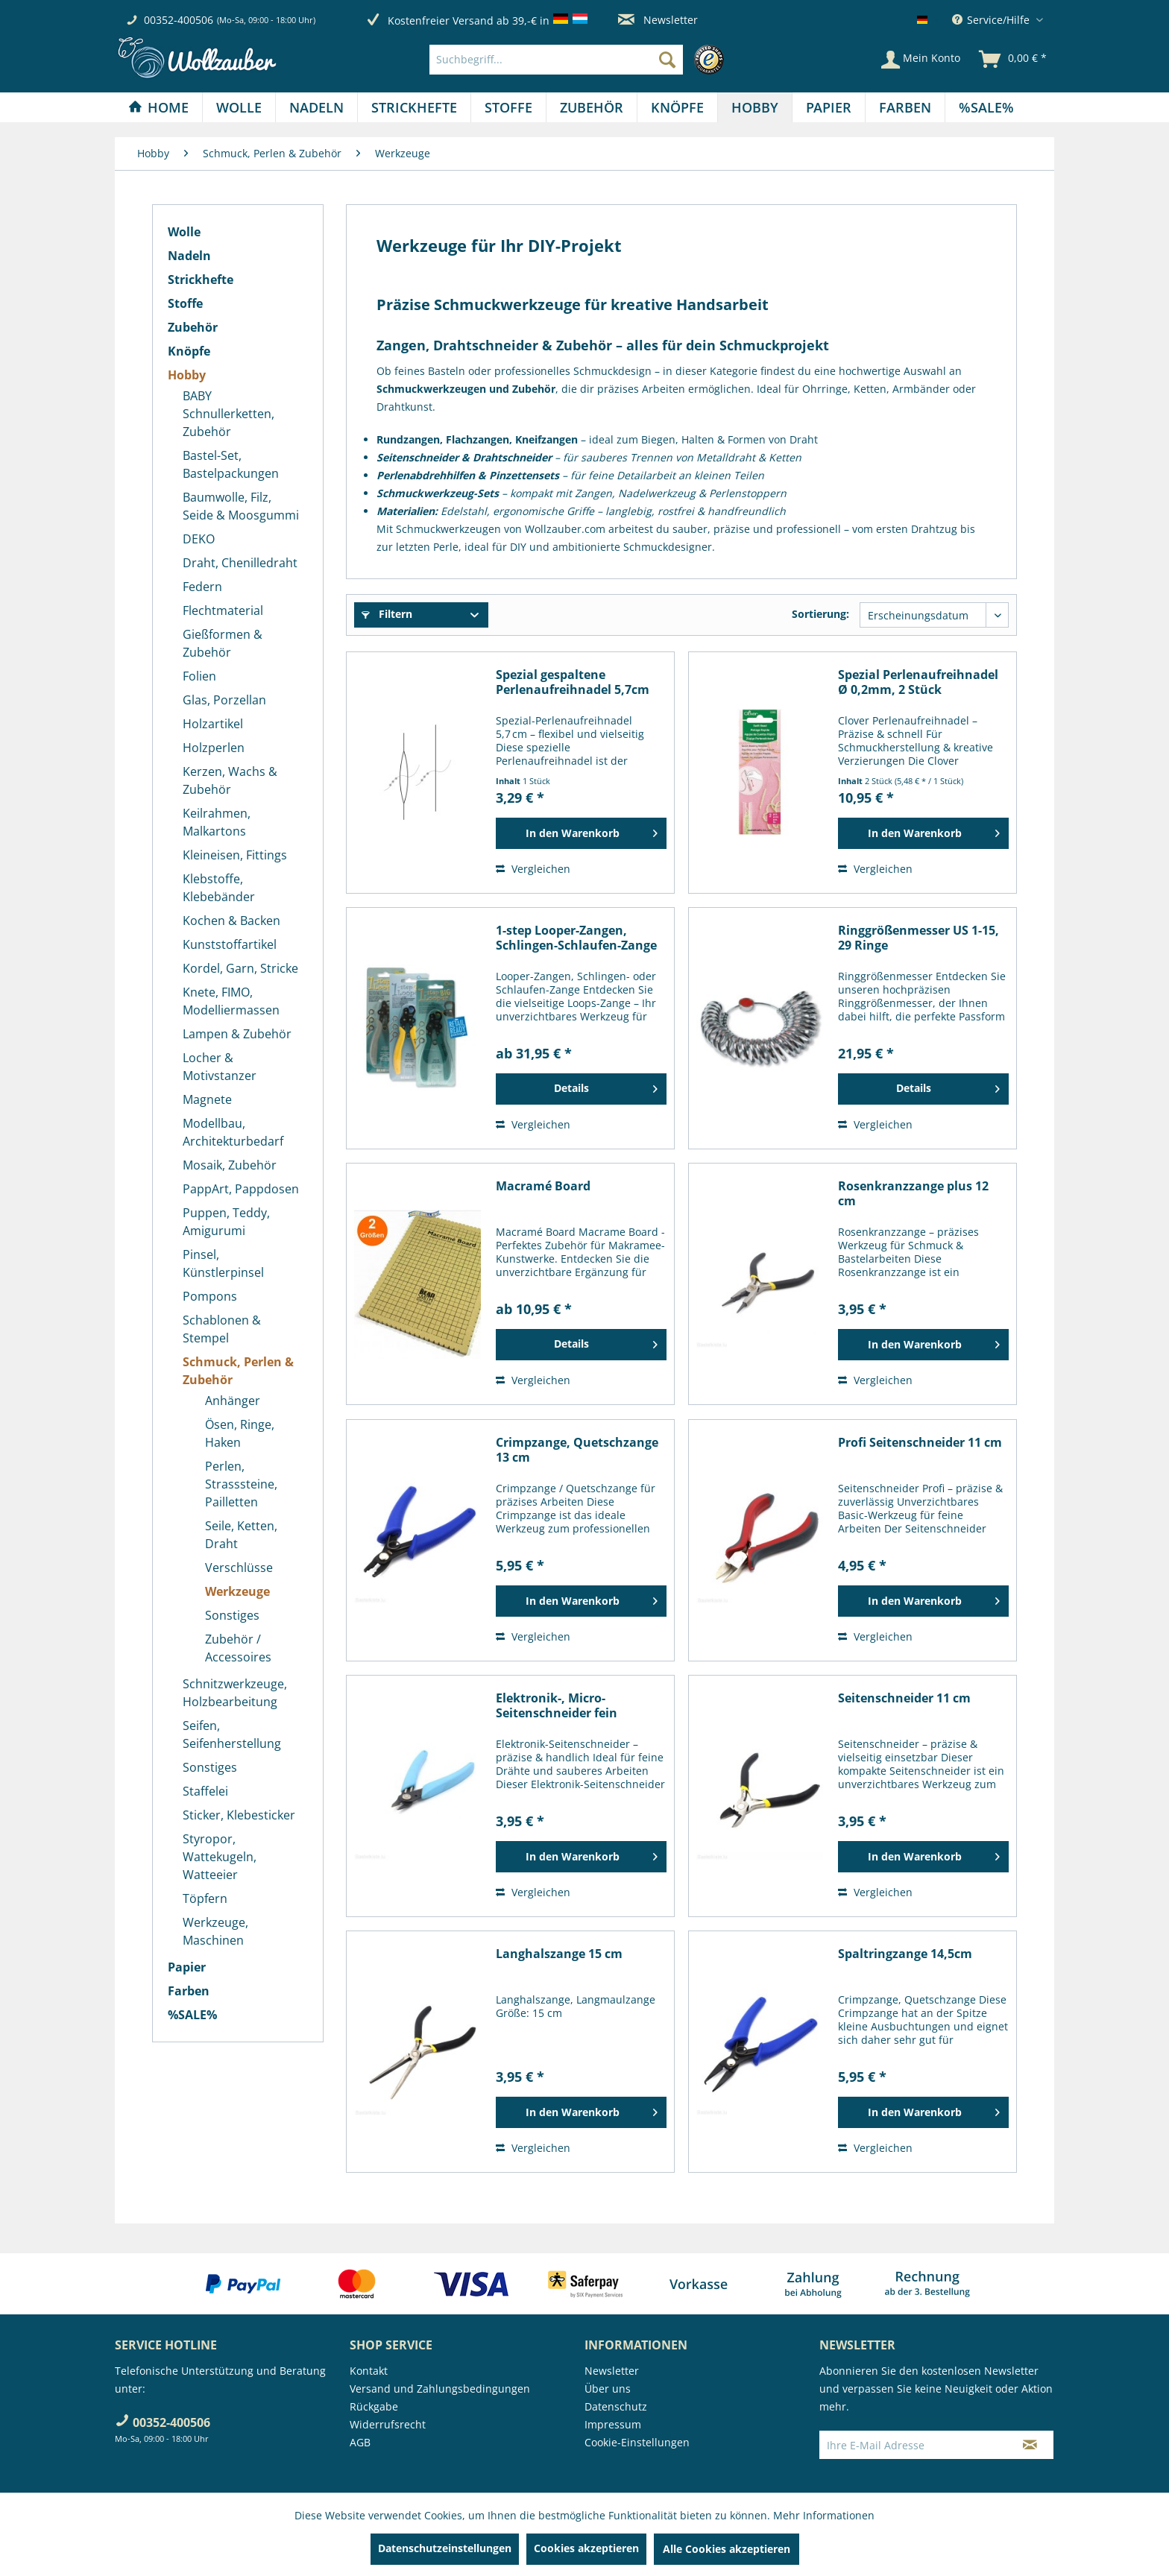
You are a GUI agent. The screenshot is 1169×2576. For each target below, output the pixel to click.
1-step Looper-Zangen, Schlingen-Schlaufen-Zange (576, 938)
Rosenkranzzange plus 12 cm (913, 1193)
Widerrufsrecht (388, 2424)
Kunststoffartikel (230, 944)
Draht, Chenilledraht (240, 563)
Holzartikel (213, 724)
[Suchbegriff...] (556, 60)
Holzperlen (214, 747)
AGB (360, 2442)
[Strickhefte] (414, 107)
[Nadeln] (316, 107)
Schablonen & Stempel (222, 1329)
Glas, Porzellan (224, 700)
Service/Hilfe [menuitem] (992, 20)
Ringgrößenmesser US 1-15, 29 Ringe (918, 938)
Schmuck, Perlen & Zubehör (238, 1371)
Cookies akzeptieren (586, 2548)
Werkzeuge (237, 1591)
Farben (188, 1991)
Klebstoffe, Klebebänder (219, 888)
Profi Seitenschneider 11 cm (920, 1442)
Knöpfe (189, 351)
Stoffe (185, 303)
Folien (199, 676)
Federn (202, 586)
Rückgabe (374, 2406)
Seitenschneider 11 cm (904, 1698)
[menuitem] (580, 60)
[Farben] (905, 107)
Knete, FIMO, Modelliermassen (231, 1001)
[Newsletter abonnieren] (1029, 2445)
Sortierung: (820, 614)
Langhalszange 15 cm (559, 1954)
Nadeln (189, 255)
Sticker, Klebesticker (239, 1815)
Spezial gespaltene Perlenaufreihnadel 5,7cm (572, 682)
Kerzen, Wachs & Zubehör (230, 780)
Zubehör (193, 327)
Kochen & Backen (231, 920)
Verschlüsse (239, 1567)
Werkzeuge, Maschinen (215, 1931)
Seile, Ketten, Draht (241, 1535)
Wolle (184, 232)
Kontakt (369, 2371)
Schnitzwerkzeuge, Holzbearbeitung (235, 1693)
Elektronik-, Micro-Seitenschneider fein (556, 1705)
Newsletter (658, 20)
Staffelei (205, 1791)
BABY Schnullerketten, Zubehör (228, 414)
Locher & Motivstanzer (219, 1066)
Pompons (210, 1296)
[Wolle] (239, 107)
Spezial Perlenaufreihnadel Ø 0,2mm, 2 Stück (918, 682)
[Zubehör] (591, 107)
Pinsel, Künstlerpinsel (223, 1263)
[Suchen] (667, 60)
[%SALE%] (986, 107)
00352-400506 (178, 20)
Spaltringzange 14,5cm (905, 1954)
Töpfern (205, 1898)
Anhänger (232, 1400)
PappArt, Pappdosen (241, 1189)
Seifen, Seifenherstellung (232, 1734)
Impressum (612, 2424)
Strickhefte (200, 279)
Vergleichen (533, 869)
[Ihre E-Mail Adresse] (913, 2445)
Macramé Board (543, 1186)
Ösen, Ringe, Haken (239, 1433)
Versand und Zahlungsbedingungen (440, 2388)
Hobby (187, 375)
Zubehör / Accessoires (238, 1648)
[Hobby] (755, 107)
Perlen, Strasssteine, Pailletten (241, 1484)
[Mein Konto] (920, 59)
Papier (187, 1967)
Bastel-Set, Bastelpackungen (231, 464)
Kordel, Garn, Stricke (240, 968)
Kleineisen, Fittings (235, 855)
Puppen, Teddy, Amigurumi (226, 1222)
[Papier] (829, 107)
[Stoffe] (508, 107)
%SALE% (192, 2015)
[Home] (158, 107)
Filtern (387, 614)
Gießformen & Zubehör (222, 643)
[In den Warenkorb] (581, 833)
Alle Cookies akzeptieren (726, 2549)
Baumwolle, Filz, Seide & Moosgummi (241, 506)
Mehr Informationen (824, 2515)
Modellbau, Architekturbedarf (233, 1132)
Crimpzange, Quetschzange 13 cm (577, 1450)
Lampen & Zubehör (237, 1034)
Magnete (207, 1099)
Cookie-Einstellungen (637, 2442)
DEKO (199, 539)
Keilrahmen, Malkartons (216, 822)
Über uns (607, 2388)
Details (606, 1086)
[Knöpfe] (677, 107)
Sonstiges (232, 1615)
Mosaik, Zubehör (230, 1165)
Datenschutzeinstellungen (444, 2548)
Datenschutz (615, 2406)
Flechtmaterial (223, 610)
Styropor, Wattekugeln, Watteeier (219, 1857)
